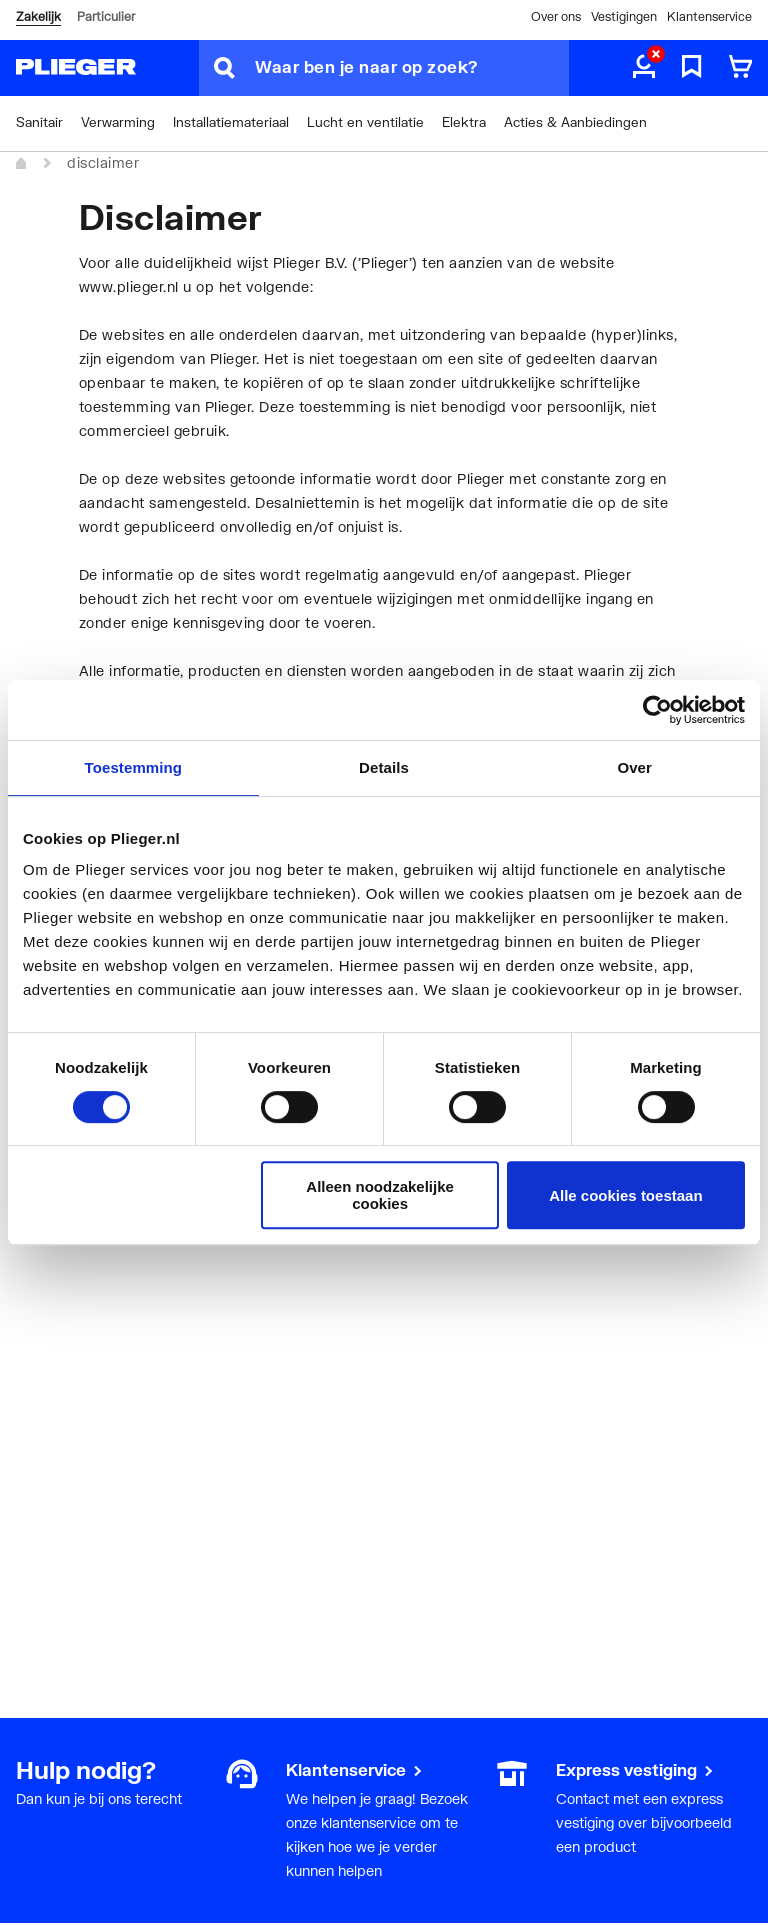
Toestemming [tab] (134, 767)
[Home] (22, 164)
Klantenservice (709, 16)
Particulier (106, 16)
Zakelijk (38, 16)
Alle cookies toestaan (625, 1195)
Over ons (556, 16)
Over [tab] (634, 767)
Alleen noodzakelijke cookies (380, 1195)
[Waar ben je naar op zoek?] (412, 68)
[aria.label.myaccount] (644, 68)
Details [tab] (384, 767)
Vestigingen (624, 16)
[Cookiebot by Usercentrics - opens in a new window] (657, 710)
